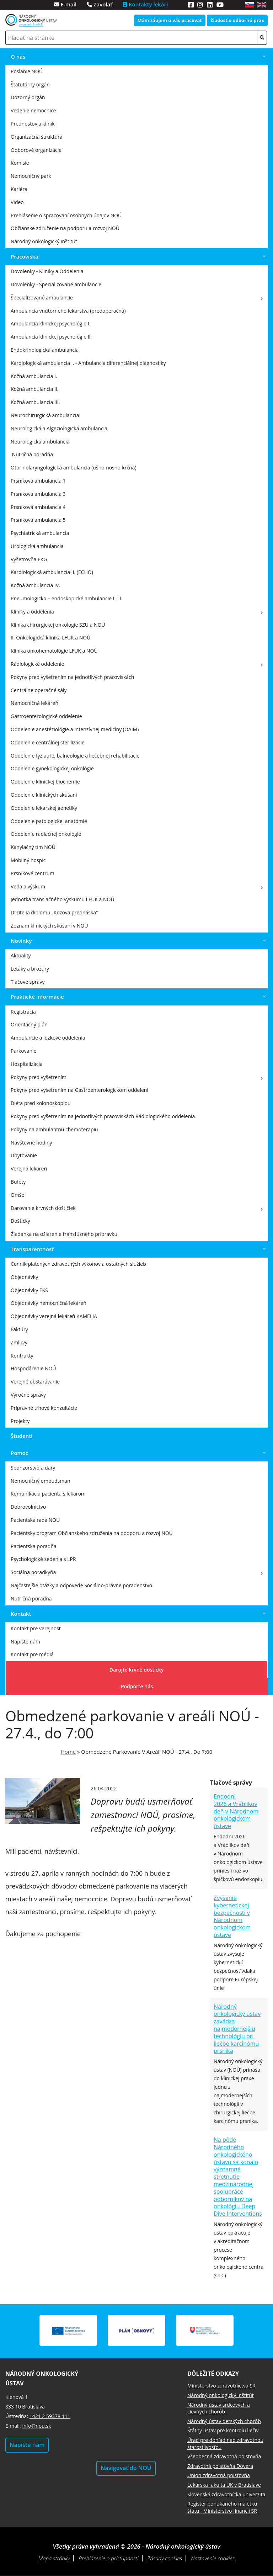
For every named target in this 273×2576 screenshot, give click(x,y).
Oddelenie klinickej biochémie (45, 781)
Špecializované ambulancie (42, 297)
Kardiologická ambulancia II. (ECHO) (52, 572)
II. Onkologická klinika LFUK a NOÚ (50, 637)
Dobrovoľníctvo (28, 1506)
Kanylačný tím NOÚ (33, 847)
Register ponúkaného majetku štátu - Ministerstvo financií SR (222, 2507)
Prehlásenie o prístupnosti (108, 2558)
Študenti (21, 1435)
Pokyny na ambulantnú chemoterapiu (54, 1129)
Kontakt (21, 1613)
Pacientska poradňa (34, 1546)
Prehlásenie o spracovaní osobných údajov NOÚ (66, 215)
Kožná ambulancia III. (35, 402)
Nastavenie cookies (213, 2558)
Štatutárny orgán (30, 84)
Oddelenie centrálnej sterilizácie (48, 742)
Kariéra (19, 189)
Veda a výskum (28, 886)
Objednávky (24, 1277)
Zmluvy (19, 1342)
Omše (17, 1194)
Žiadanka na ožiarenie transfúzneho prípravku (64, 1234)
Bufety (18, 1181)
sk (249, 5)
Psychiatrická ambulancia (40, 533)
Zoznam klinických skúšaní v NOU (49, 925)
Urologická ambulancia (37, 546)
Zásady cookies (164, 2558)
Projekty (20, 1421)
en (261, 5)
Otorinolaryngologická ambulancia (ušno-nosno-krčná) (73, 467)
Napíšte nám (25, 1641)
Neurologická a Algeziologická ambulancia (59, 428)
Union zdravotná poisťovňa (218, 2475)
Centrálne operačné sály (39, 690)
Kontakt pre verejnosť (36, 1628)
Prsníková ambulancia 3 (38, 493)
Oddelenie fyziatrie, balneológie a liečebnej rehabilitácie (75, 755)
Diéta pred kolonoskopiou (41, 1103)
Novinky (21, 940)
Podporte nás (137, 1686)
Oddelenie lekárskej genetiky (44, 807)
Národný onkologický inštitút (44, 241)
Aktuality (21, 955)
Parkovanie (23, 1050)
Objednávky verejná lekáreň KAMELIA (54, 1316)
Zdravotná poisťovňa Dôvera (220, 2466)
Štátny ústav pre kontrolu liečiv (223, 2430)
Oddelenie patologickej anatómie (49, 821)
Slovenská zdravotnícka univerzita (226, 2494)
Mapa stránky (54, 2558)
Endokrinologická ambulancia (45, 349)
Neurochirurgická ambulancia (45, 415)
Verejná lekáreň (29, 1168)
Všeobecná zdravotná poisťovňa (224, 2456)
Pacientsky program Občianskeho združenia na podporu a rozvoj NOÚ (92, 1533)
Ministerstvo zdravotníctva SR (221, 2385)
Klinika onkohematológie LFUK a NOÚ (54, 650)
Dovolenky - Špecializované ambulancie (56, 284)
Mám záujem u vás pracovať (170, 20)
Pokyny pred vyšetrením (38, 1077)
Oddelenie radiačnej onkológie (46, 833)
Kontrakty (22, 1355)
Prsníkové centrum (32, 873)
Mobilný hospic (28, 860)
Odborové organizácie (36, 150)
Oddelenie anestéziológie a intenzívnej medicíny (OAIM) (75, 729)
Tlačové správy (27, 981)
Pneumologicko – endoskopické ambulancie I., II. (66, 598)
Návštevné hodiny (31, 1142)
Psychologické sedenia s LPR (43, 1559)
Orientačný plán (29, 1024)
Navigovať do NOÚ (126, 2468)
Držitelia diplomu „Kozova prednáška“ (54, 912)
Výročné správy (28, 1394)
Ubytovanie (24, 1155)
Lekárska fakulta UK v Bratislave (224, 2484)
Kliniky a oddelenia (32, 611)
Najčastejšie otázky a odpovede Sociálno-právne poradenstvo (81, 1585)
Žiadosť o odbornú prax (237, 20)
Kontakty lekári (145, 4)
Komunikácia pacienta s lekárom (48, 1493)
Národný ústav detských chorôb (224, 2421)
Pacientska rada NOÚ (35, 1520)
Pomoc (19, 1452)
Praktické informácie (37, 996)
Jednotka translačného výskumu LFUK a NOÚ (62, 899)
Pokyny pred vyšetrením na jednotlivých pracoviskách (72, 677)
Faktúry (19, 1329)
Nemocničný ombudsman (40, 1480)
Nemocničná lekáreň (34, 703)
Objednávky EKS (29, 1290)
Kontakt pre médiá (32, 1654)
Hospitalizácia (27, 1064)
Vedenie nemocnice (33, 110)
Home (68, 1751)
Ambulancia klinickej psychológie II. (51, 336)
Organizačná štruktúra (37, 136)
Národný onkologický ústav (182, 2546)
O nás (18, 56)
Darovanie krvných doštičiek (43, 1208)
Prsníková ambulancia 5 (38, 519)
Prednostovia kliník (33, 123)
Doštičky (20, 1220)
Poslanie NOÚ (27, 71)
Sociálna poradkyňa (33, 1572)
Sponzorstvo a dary (33, 1467)
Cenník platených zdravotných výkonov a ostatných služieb (78, 1263)
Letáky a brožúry (30, 968)
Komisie (20, 162)
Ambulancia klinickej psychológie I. (50, 323)
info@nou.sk (36, 2425)
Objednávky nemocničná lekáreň (48, 1303)
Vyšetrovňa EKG (29, 559)
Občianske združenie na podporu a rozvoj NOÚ (65, 228)
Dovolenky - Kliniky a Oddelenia (47, 271)
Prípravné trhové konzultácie (44, 1407)
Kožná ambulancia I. (34, 376)
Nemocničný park (31, 175)
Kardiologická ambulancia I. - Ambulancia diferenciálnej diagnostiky (88, 363)
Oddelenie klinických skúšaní (44, 794)
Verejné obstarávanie (35, 1381)
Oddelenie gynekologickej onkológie (52, 768)
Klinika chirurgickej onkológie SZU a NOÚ (58, 624)
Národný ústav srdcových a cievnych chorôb (218, 2408)
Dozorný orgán (28, 97)
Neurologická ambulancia (40, 441)
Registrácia (23, 1011)
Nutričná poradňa (31, 1598)
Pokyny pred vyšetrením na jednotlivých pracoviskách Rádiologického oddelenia (103, 1116)
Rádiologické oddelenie (37, 663)
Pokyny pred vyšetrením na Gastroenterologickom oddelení (79, 1090)
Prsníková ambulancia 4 (38, 507)
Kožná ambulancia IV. (35, 585)
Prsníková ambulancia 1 (38, 480)
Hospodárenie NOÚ (33, 1368)
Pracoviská (24, 256)
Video (17, 202)
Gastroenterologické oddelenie (46, 716)
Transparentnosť (32, 1249)
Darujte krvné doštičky (136, 1669)
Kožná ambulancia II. (35, 389)
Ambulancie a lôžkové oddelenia (48, 1037)
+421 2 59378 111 (50, 2416)
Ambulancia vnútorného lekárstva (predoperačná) (68, 310)
